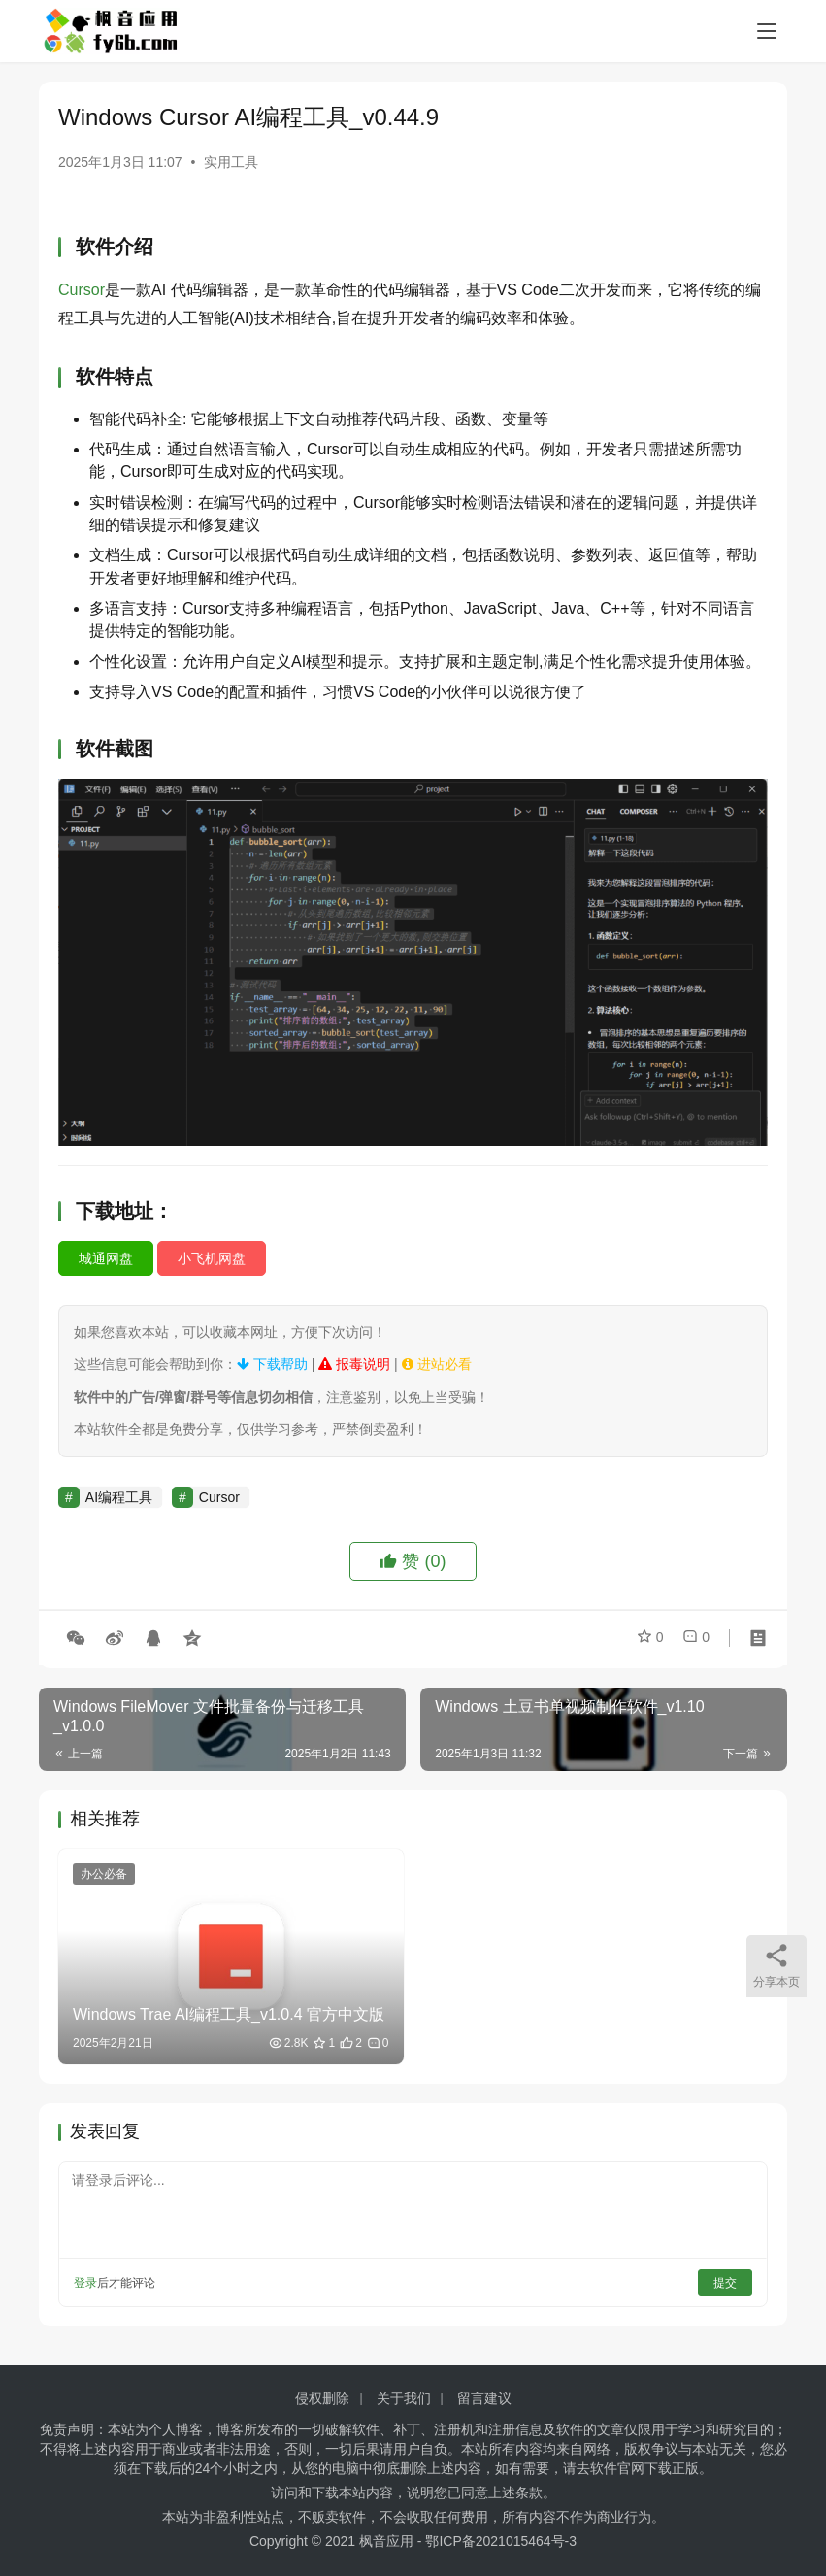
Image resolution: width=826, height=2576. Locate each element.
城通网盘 (106, 1258)
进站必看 (437, 1364)
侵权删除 (322, 2398)
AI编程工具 (118, 1497)
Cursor (81, 290)
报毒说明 (354, 1364)
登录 (85, 2283)
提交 (725, 2283)
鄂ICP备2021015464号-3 (501, 2541)
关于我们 (404, 2398)
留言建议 (484, 2398)
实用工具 (231, 162)
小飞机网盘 (212, 1258)
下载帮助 (272, 1364)
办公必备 (104, 1874)
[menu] (766, 31)
